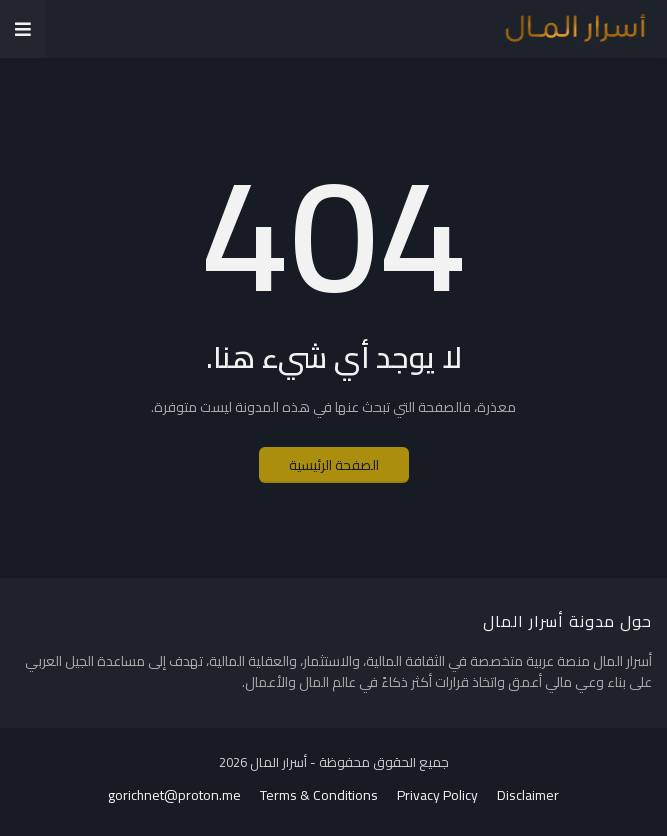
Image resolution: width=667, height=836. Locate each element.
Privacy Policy (437, 796)
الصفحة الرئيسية (334, 465)
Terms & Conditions (319, 796)
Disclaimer (528, 796)
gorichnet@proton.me (174, 796)
